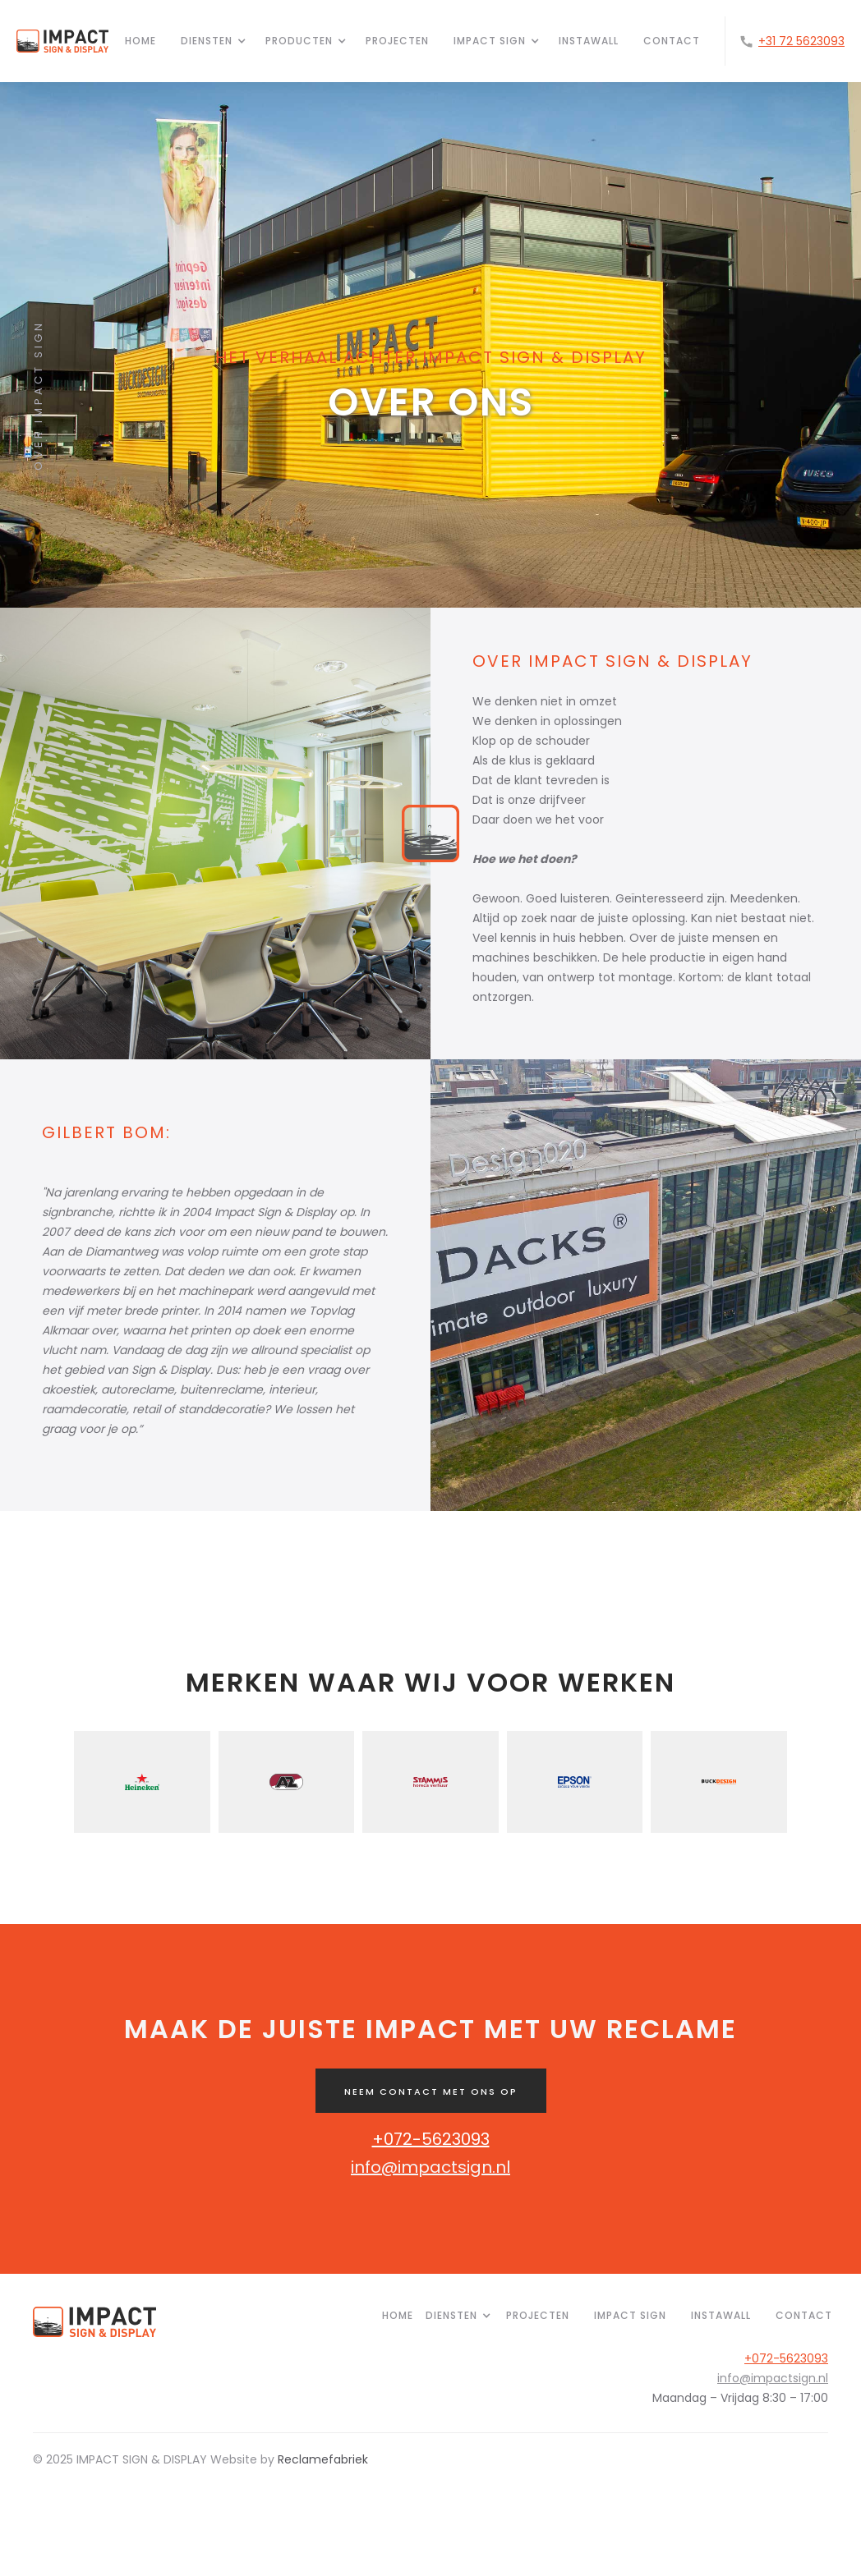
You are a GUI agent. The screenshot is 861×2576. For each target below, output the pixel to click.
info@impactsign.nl (430, 2167)
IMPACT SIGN (630, 2315)
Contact (804, 2315)
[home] (62, 41)
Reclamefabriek (323, 2459)
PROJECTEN (537, 2315)
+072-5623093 (431, 2139)
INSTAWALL (589, 41)
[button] (206, 41)
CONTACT (671, 41)
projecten (397, 41)
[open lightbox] (215, 833)
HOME (140, 41)
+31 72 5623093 (801, 41)
